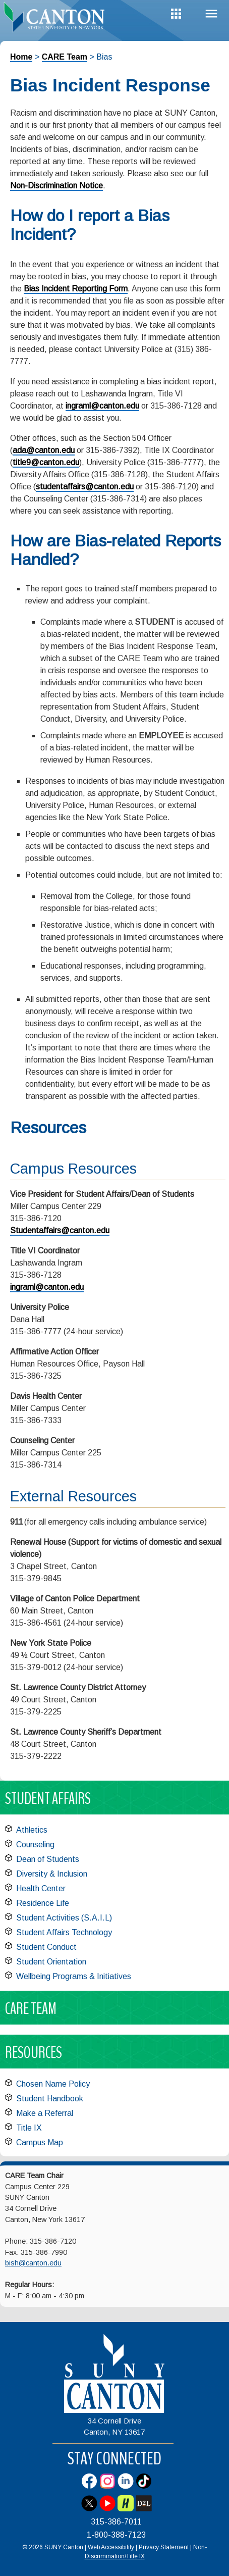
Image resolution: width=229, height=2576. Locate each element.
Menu (211, 14)
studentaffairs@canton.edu (85, 486)
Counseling (35, 1844)
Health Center (41, 1888)
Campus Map (39, 2142)
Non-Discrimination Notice (56, 185)
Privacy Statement (164, 2547)
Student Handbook (49, 2098)
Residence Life (42, 1903)
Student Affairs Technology (64, 1932)
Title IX (29, 2128)
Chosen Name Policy (53, 2084)
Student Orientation (51, 1961)
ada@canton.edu (44, 450)
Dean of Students (47, 1859)
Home (21, 57)
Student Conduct (46, 1947)
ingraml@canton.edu (102, 405)
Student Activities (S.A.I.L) (64, 1917)
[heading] (57, 17)
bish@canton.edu (33, 2263)
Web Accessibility (111, 2547)
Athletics (31, 1830)
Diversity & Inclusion (51, 1874)
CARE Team (64, 57)
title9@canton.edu (46, 462)
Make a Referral (44, 2113)
